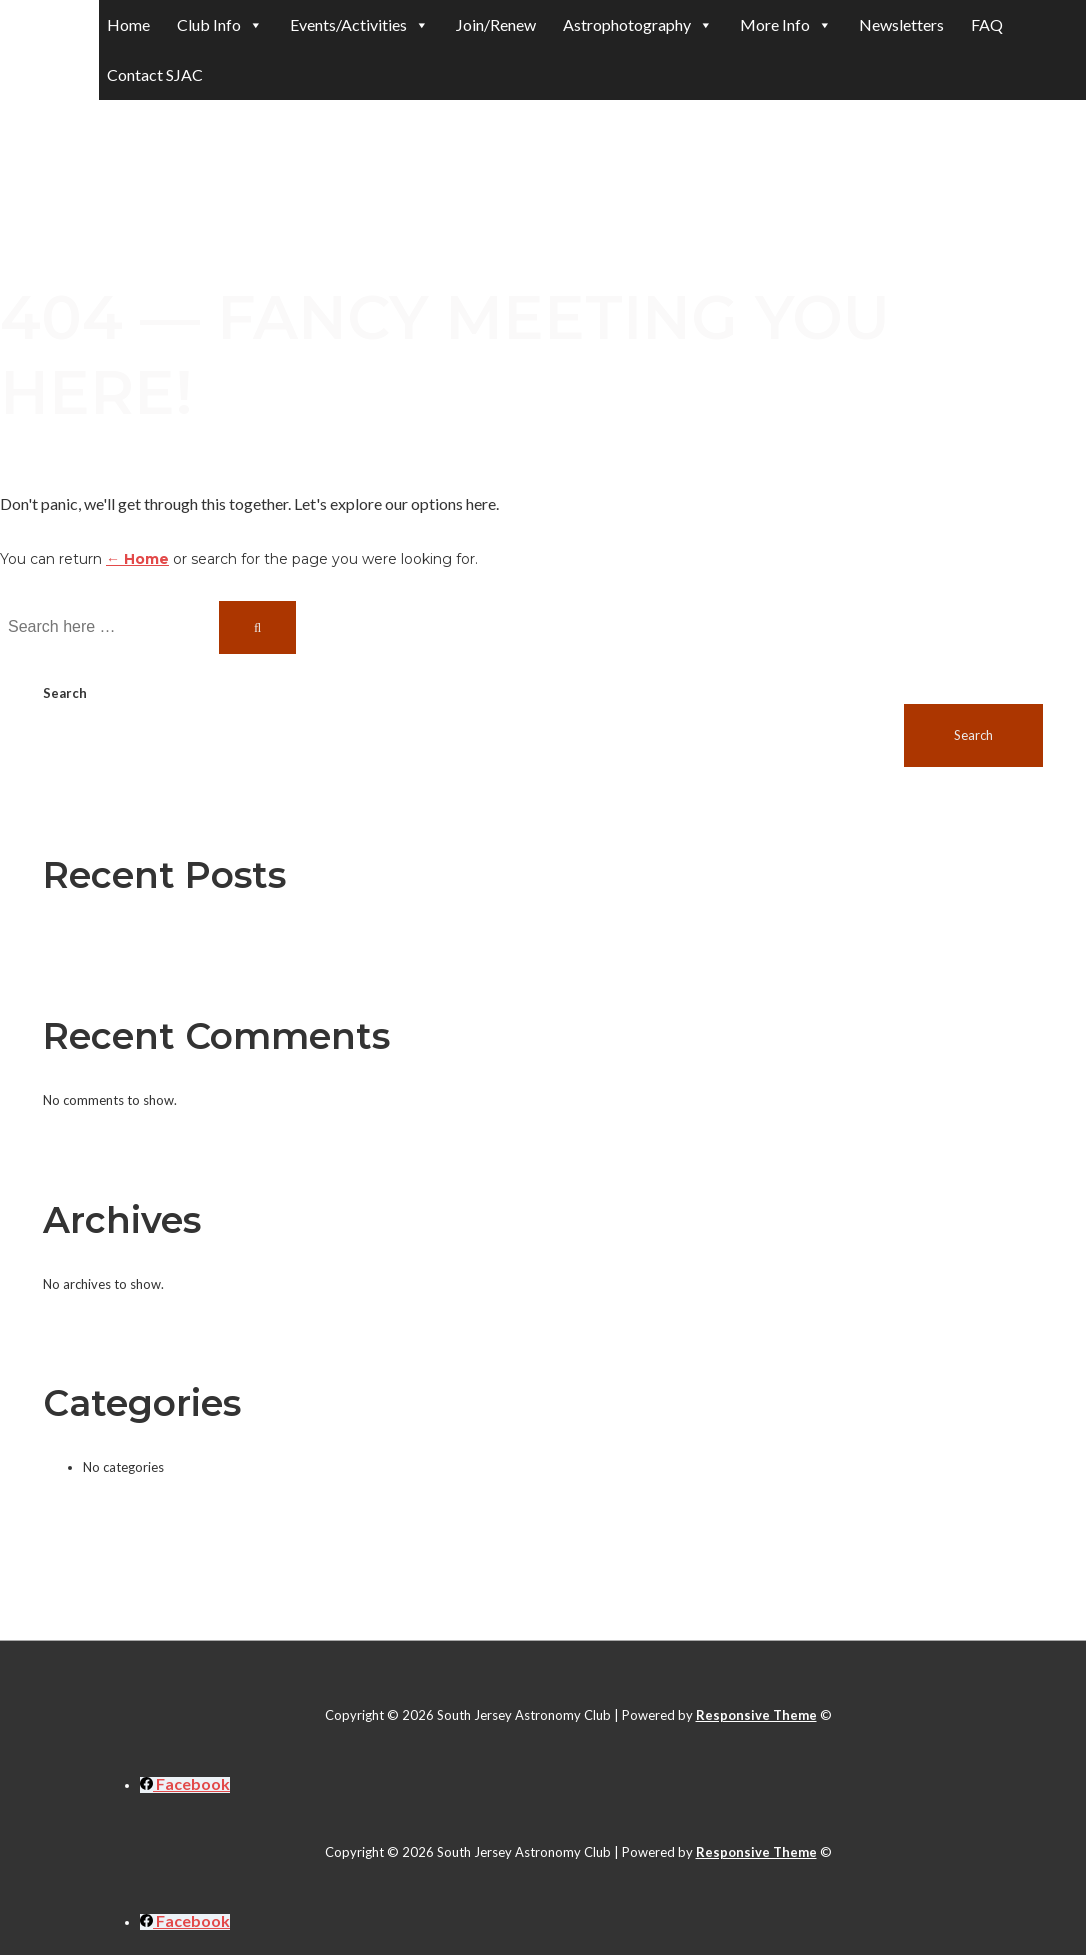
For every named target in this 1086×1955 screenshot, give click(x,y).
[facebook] (185, 1785)
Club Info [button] (220, 25)
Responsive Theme (756, 1715)
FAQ (987, 24)
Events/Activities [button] (359, 25)
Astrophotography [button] (638, 25)
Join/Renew (496, 24)
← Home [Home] (137, 559)
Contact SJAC (155, 74)
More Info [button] (786, 25)
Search (65, 693)
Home (128, 24)
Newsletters (901, 24)
